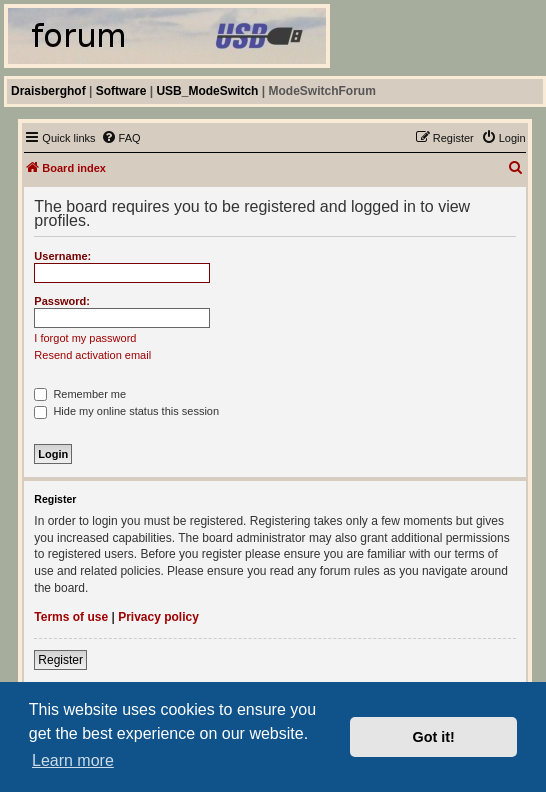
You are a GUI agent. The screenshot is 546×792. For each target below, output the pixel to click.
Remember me (80, 394)
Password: (62, 301)
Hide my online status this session (126, 411)
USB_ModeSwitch (207, 91)
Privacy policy (158, 617)
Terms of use (71, 617)
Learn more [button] (73, 760)
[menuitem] (121, 138)
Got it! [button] (434, 737)
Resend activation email (92, 355)
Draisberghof (48, 91)
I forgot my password (85, 338)
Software (121, 91)
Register (60, 660)
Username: (62, 256)
